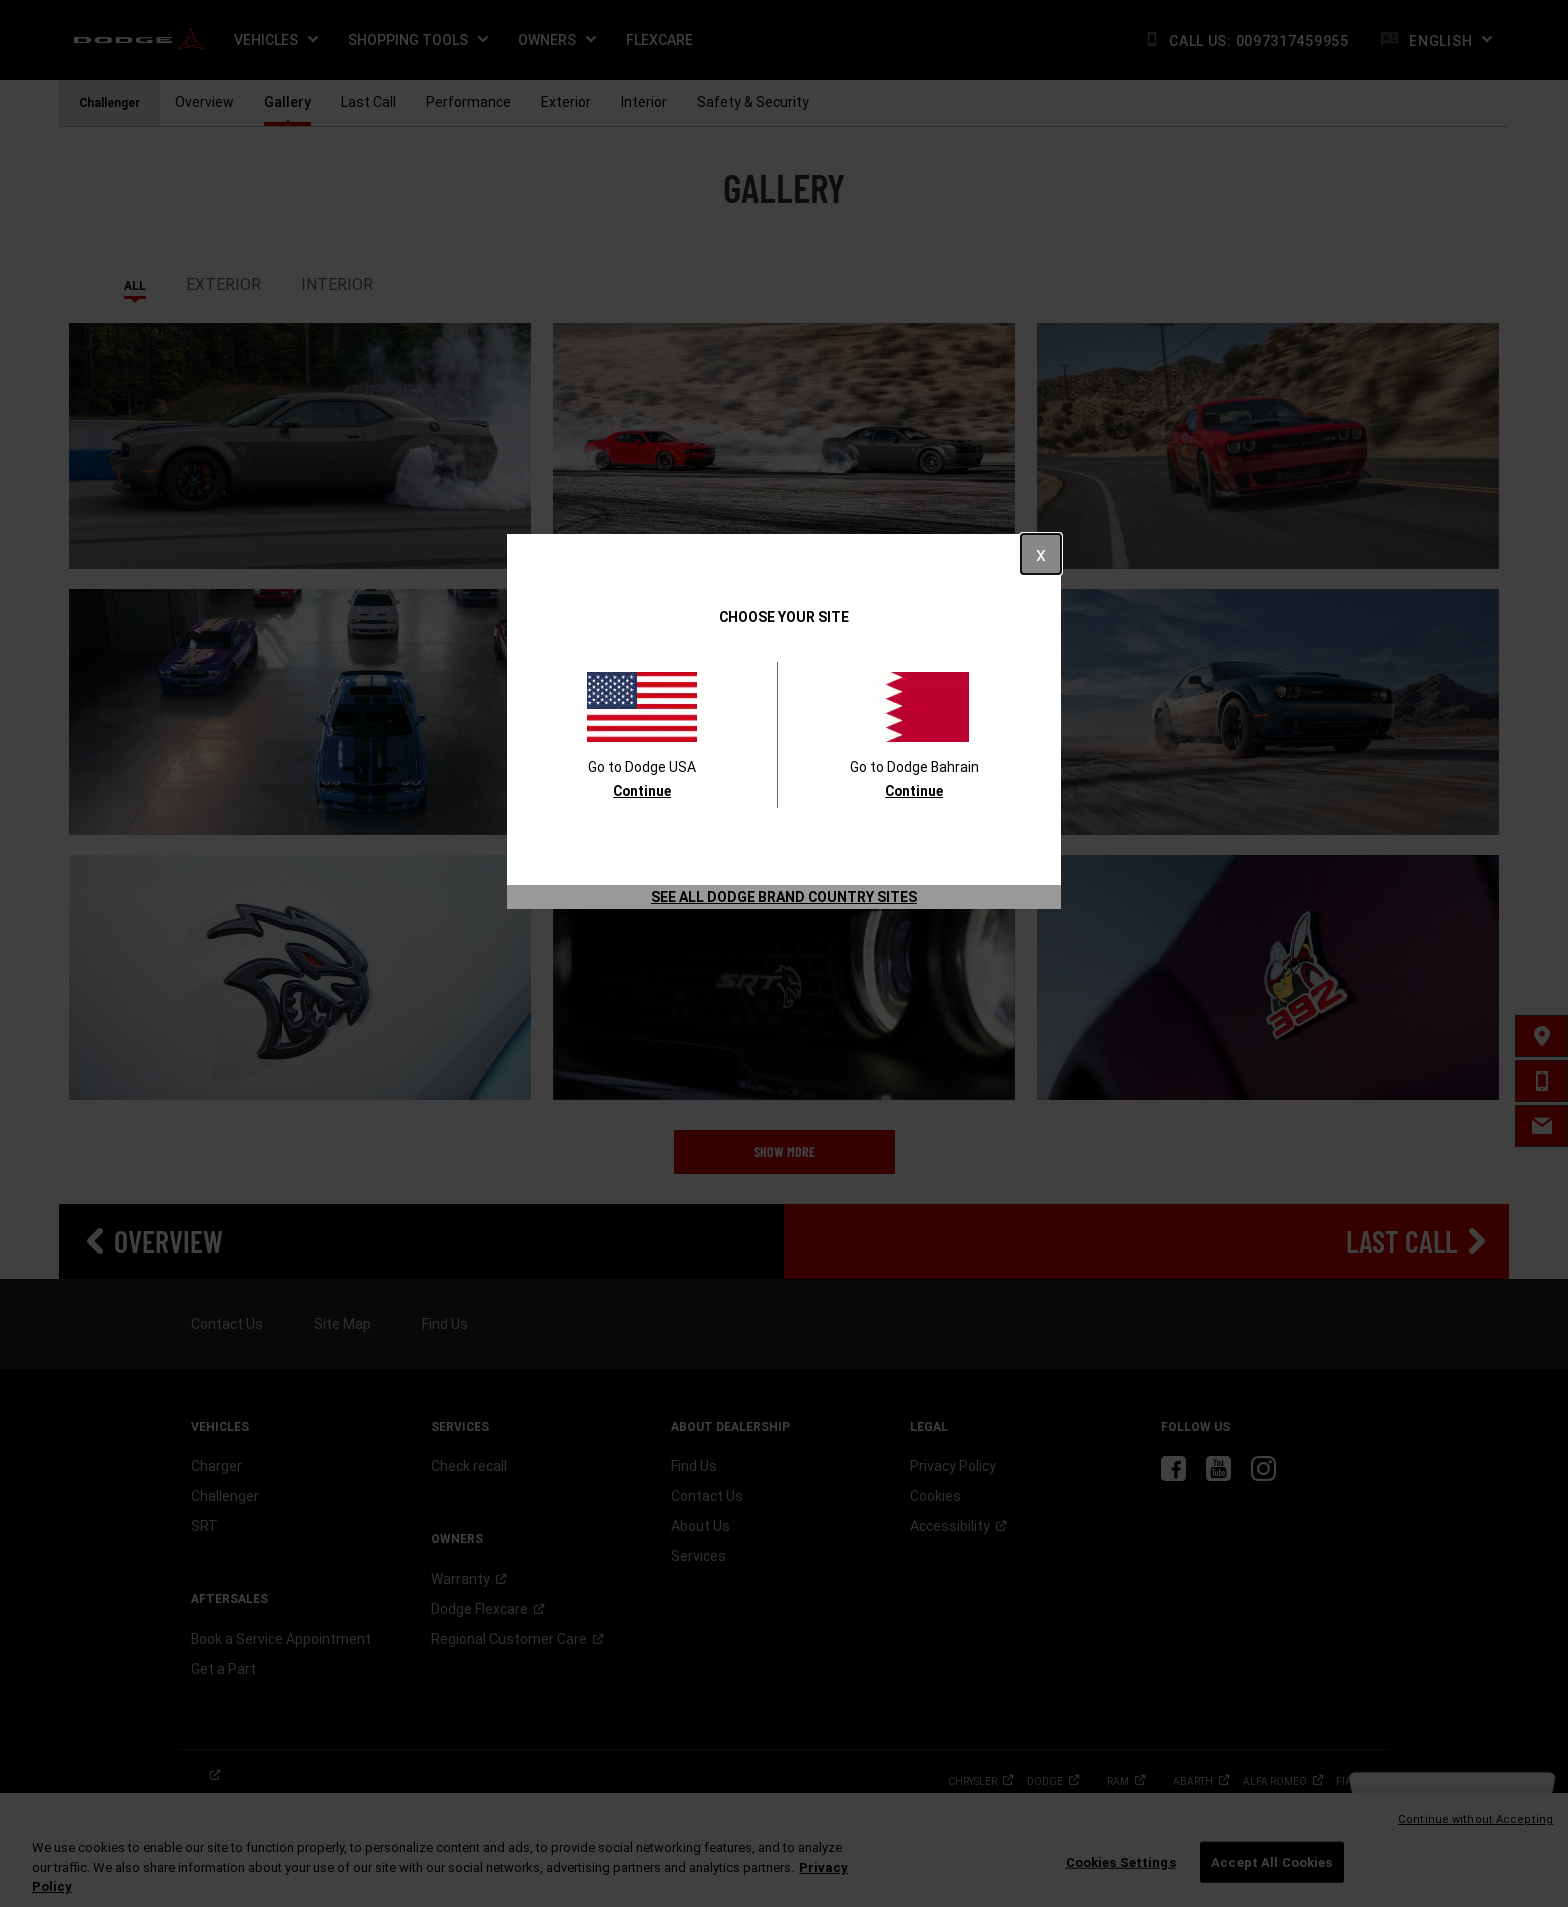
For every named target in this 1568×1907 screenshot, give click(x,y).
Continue (642, 791)
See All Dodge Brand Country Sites (784, 897)
